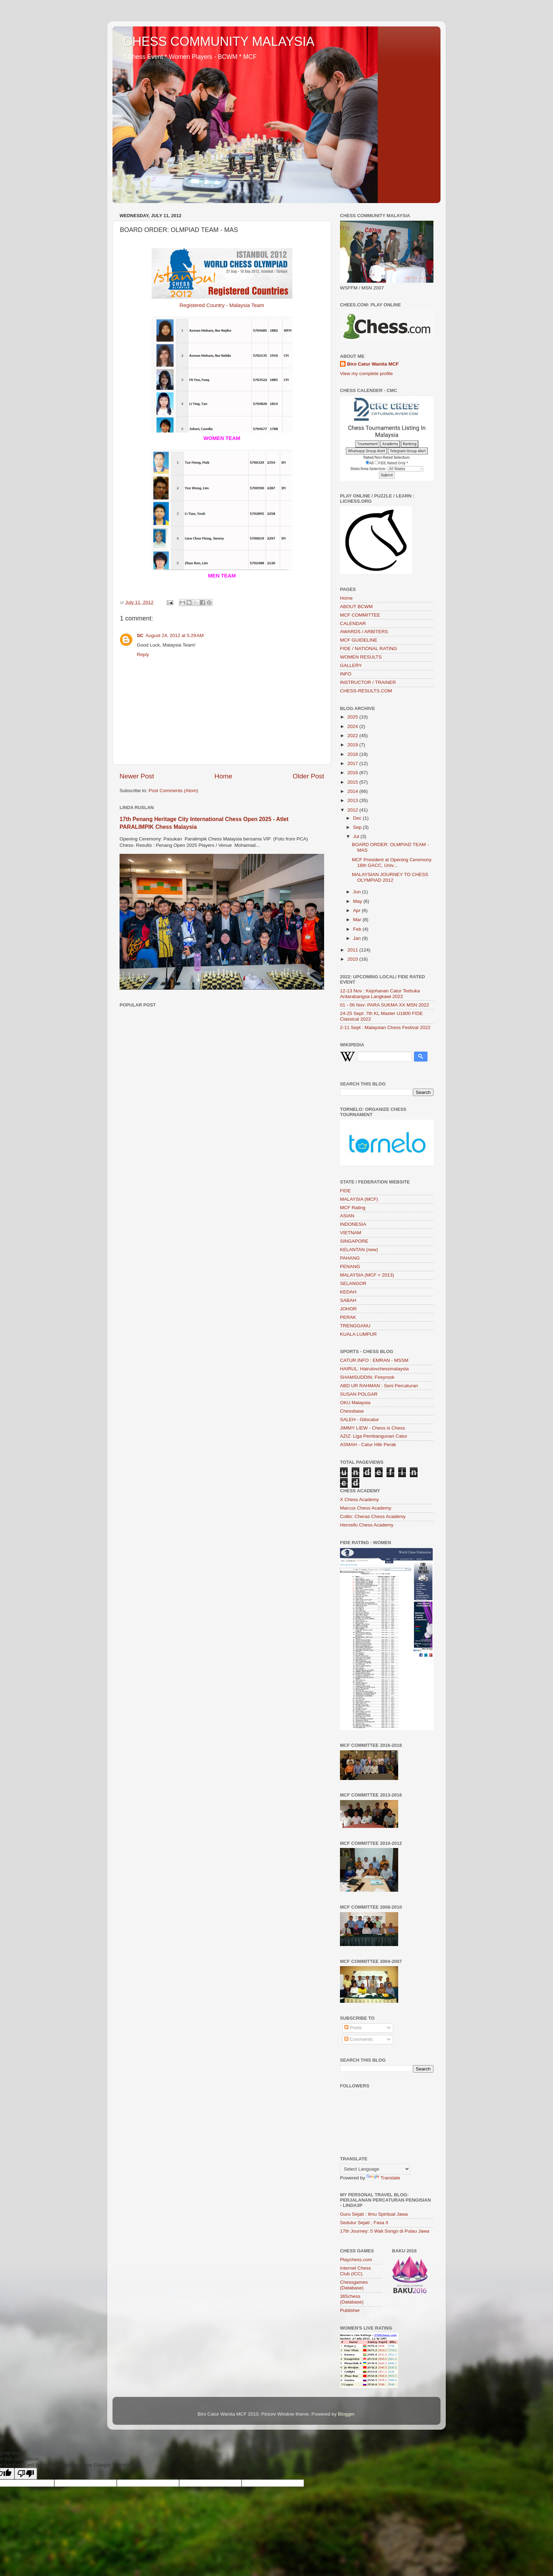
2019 (353, 744)
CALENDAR (353, 623)
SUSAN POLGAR (359, 1394)
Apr (357, 910)
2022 (353, 735)
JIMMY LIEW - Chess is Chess (372, 1428)
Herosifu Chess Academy (367, 1525)
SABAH (348, 1300)
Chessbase (352, 1411)
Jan (357, 938)
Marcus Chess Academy (365, 1508)
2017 (353, 763)
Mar (358, 919)
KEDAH (348, 1292)
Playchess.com (356, 2259)
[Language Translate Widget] (375, 2169)
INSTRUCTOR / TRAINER (368, 682)
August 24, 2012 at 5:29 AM (175, 635)
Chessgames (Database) (354, 2285)
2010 (353, 959)
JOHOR (348, 1308)
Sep (358, 827)
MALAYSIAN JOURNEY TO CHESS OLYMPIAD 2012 (390, 877)
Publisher (350, 2310)
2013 (353, 800)
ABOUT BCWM (356, 606)
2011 (353, 950)
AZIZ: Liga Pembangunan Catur (373, 1436)
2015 (353, 782)
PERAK (348, 1317)
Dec (358, 818)
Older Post (308, 776)
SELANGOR (353, 1283)
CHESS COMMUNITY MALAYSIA (219, 41)
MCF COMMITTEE (360, 615)
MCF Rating (352, 1207)
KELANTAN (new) (359, 1249)
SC (140, 635)
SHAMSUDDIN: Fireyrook (367, 1377)
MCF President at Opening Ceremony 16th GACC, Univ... (392, 862)
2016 (353, 772)
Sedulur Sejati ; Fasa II (364, 2222)
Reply (143, 654)
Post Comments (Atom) (173, 790)
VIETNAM (350, 1232)
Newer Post (137, 776)
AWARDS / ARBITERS (364, 631)
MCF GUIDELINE (358, 640)
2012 (353, 810)
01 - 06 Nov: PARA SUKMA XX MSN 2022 (384, 1005)
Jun (357, 891)
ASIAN (347, 1215)
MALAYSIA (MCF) (359, 1199)
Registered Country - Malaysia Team (222, 305)
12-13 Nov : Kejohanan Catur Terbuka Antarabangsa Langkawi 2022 (380, 993)
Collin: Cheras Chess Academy (373, 1516)
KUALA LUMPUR (358, 1334)
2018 (353, 754)
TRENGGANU (355, 1325)
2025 (353, 717)
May (358, 901)
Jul (356, 836)
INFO (345, 674)
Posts (353, 2027)
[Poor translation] (25, 2473)
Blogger (346, 2414)
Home (223, 776)
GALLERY (351, 665)
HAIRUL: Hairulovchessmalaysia (374, 1368)
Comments (358, 2039)
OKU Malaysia (355, 1402)
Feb (358, 929)
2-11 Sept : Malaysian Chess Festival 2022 (385, 1027)
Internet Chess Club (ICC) (355, 2270)
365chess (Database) (352, 2299)
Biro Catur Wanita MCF (373, 364)
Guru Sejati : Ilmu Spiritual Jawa (374, 2214)
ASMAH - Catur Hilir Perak (368, 1444)
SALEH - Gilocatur (359, 1419)
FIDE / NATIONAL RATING (368, 648)
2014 (353, 791)
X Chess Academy (359, 1499)
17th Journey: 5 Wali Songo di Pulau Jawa (384, 2231)
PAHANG (350, 1258)
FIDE (345, 1190)
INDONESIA (353, 1224)
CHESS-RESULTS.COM (366, 690)
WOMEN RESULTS (361, 657)
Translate (383, 2177)
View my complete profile (366, 373)
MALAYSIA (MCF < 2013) (367, 1275)
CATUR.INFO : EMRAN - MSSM (374, 1360)
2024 (353, 726)
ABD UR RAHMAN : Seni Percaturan (379, 1385)
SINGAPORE (354, 1241)
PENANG (350, 1266)
